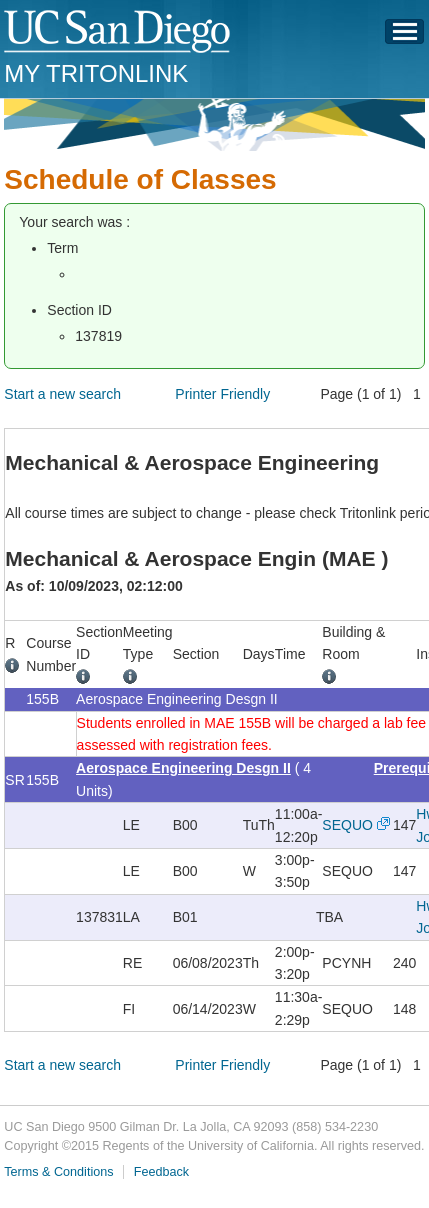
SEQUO (347, 825)
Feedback (161, 1172)
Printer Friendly (222, 394)
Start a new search (62, 394)
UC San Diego (118, 32)
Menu (405, 37)
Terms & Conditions (58, 1172)
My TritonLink (96, 73)
